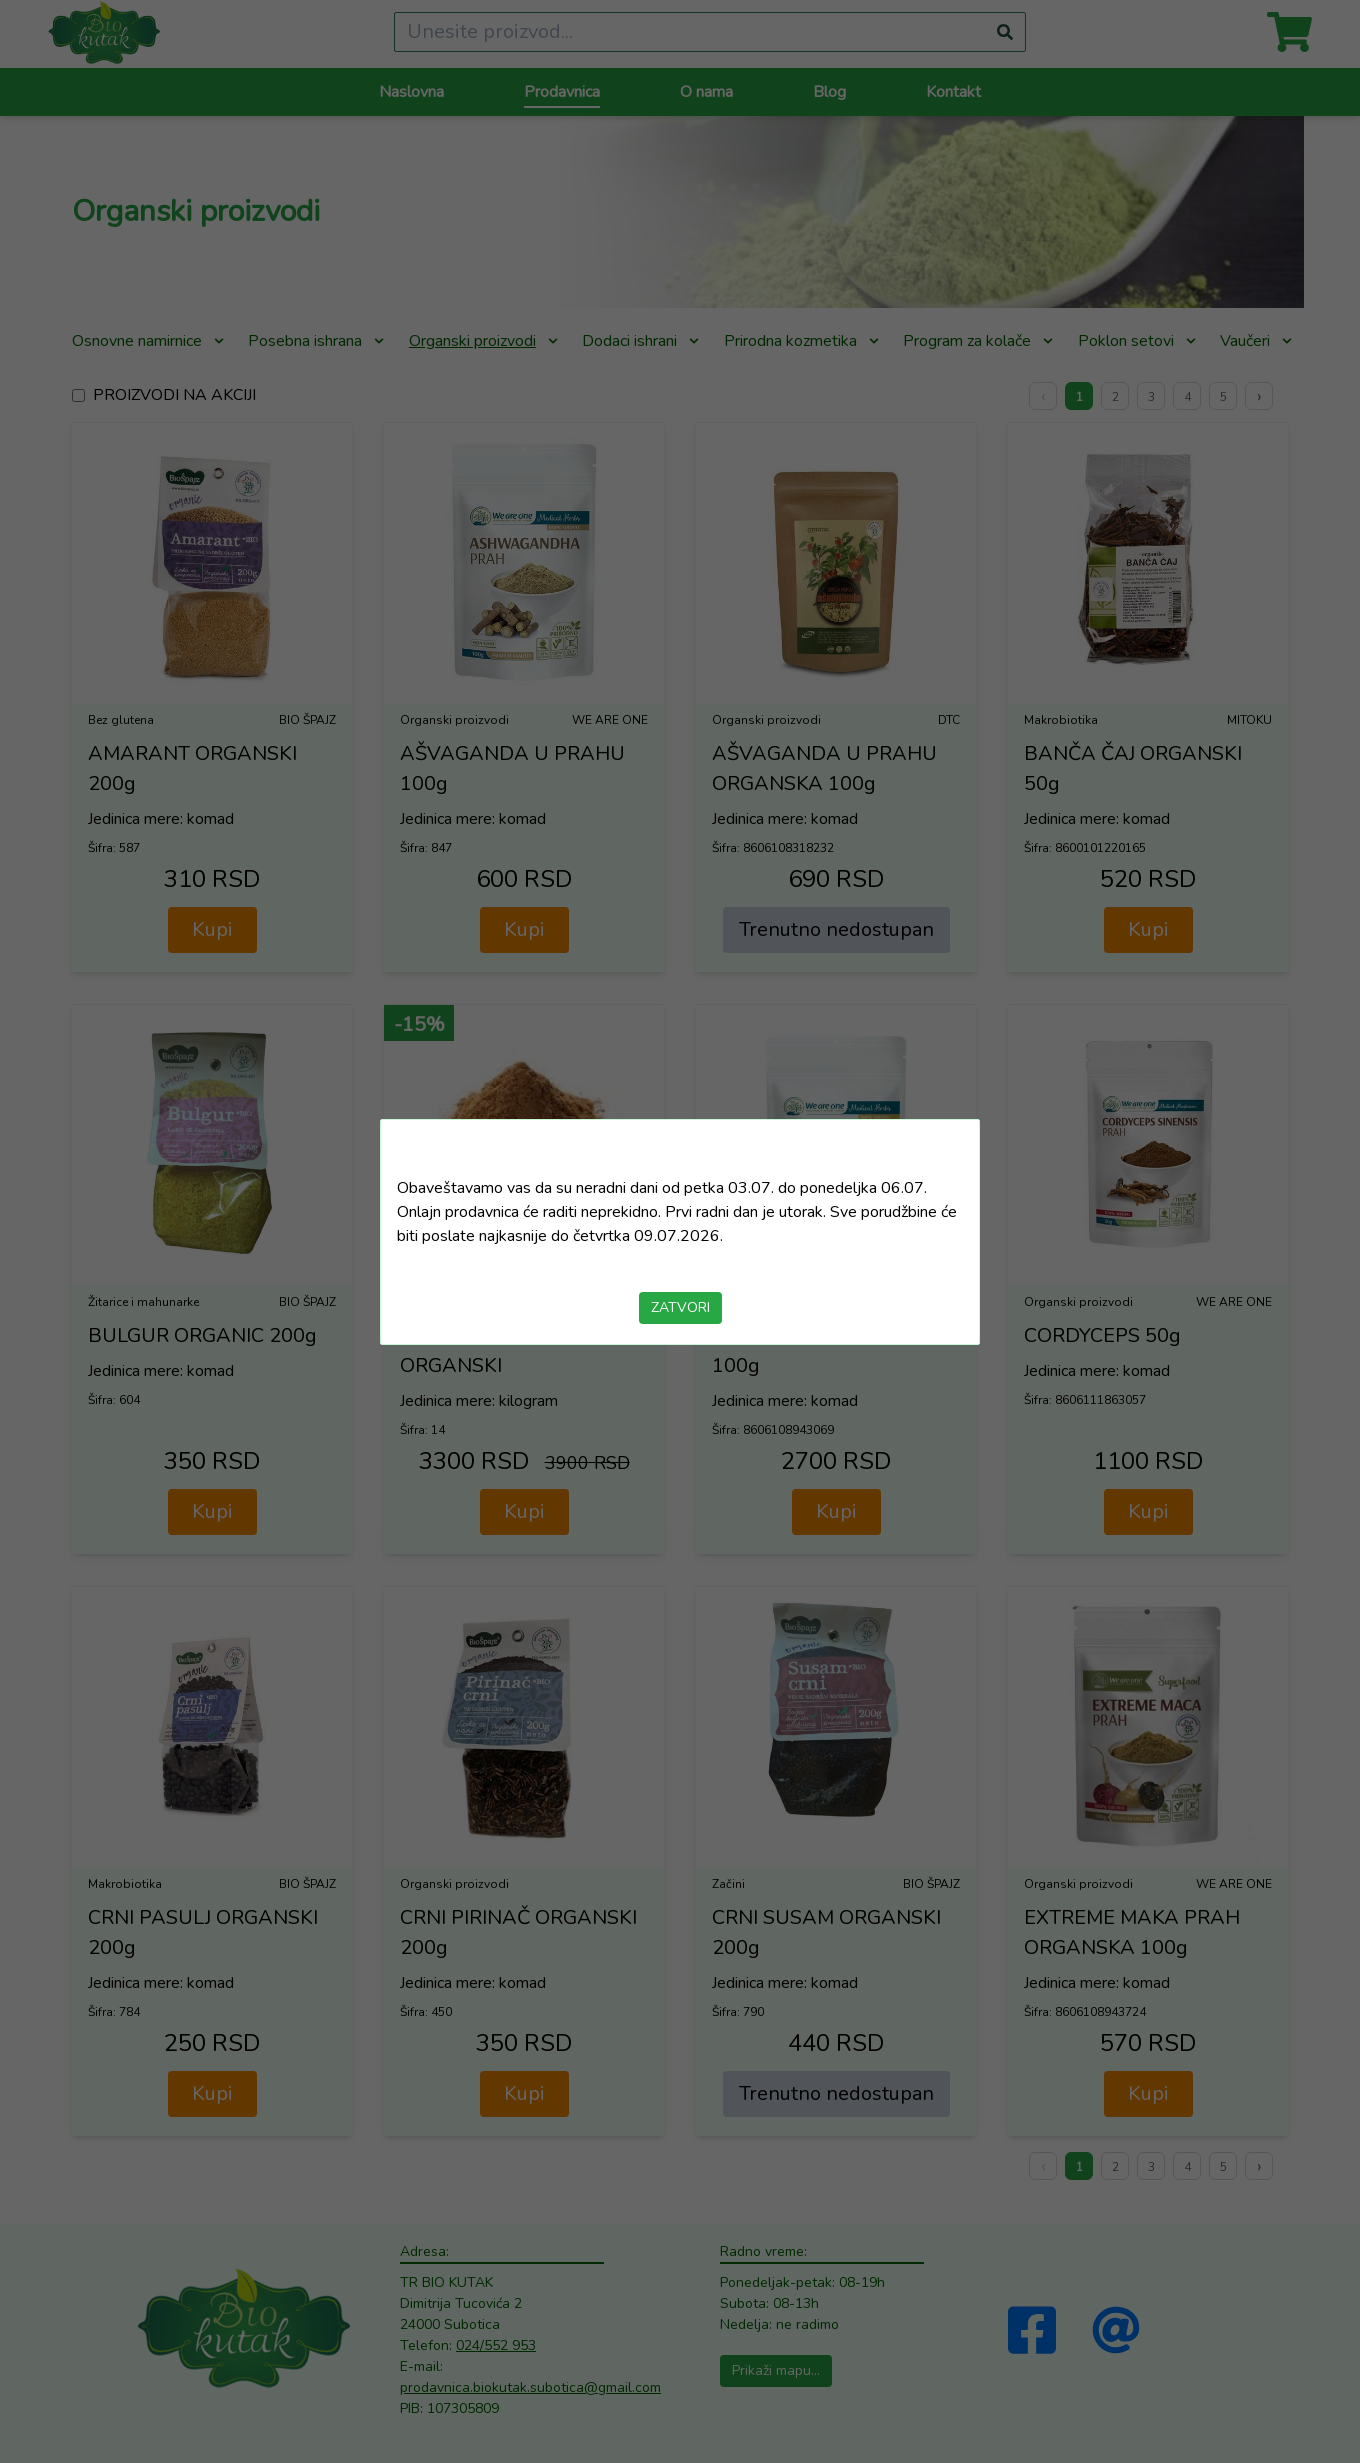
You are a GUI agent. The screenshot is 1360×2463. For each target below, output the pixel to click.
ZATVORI (680, 1307)
